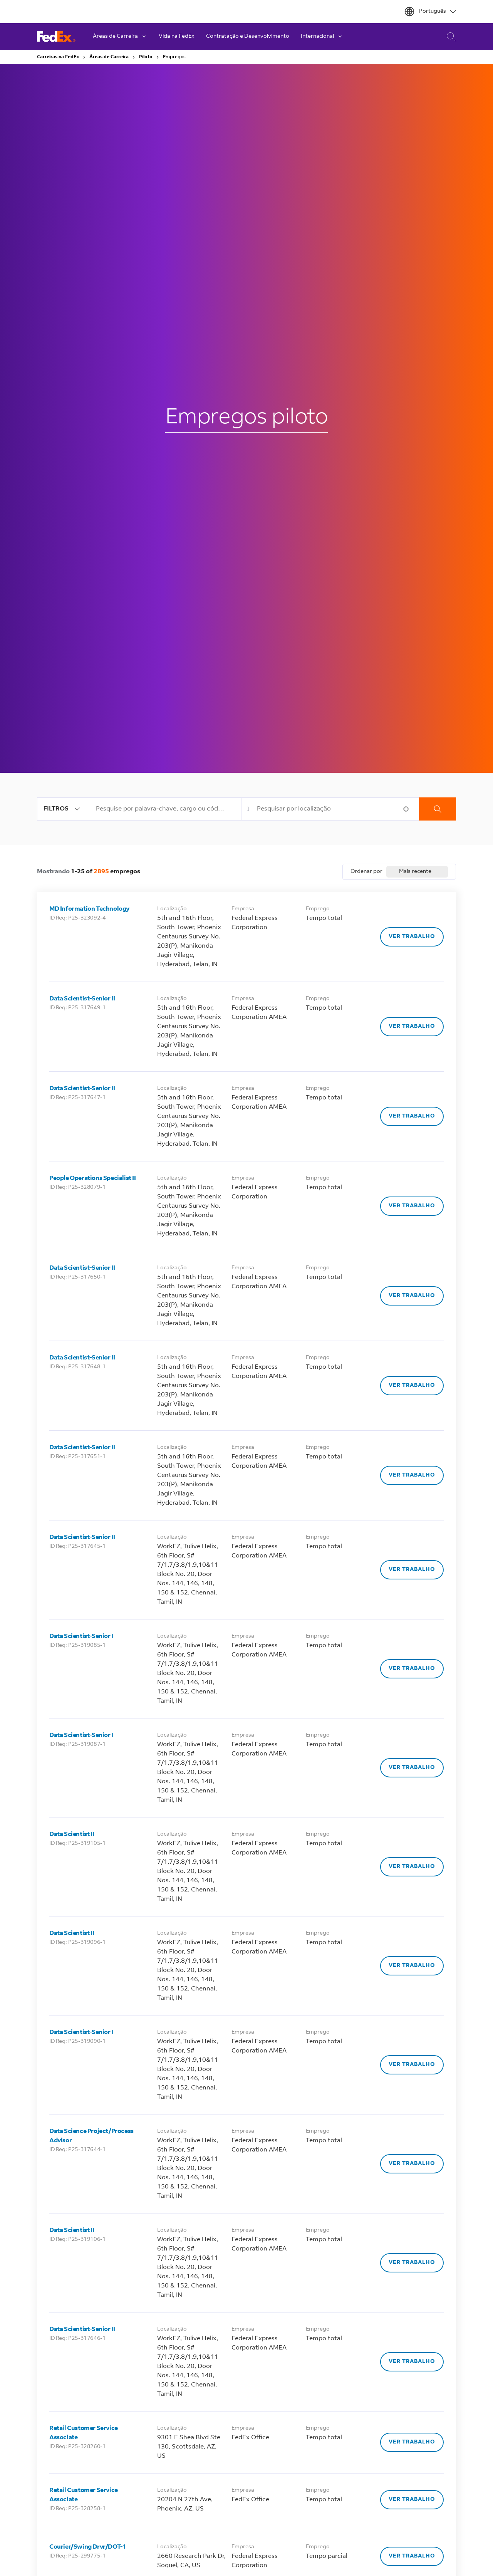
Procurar (437, 809)
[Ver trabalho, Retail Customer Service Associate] (412, 2442)
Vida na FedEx (177, 36)
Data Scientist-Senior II (82, 999)
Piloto (146, 57)
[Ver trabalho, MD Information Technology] (412, 936)
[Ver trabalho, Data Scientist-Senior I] (412, 1668)
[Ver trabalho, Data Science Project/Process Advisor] (412, 2163)
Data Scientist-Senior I (81, 1636)
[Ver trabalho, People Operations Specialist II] (412, 1206)
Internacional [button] (322, 37)
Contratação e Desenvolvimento (247, 36)
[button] (406, 809)
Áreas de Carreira (109, 57)
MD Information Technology (89, 909)
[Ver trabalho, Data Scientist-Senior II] (412, 1026)
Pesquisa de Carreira (449, 37)
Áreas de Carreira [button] (120, 37)
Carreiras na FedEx (58, 57)
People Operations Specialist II (92, 1178)
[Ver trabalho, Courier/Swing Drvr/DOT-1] (412, 2556)
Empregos (174, 57)
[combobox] (163, 809)
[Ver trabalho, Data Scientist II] (412, 1866)
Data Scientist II (71, 1834)
